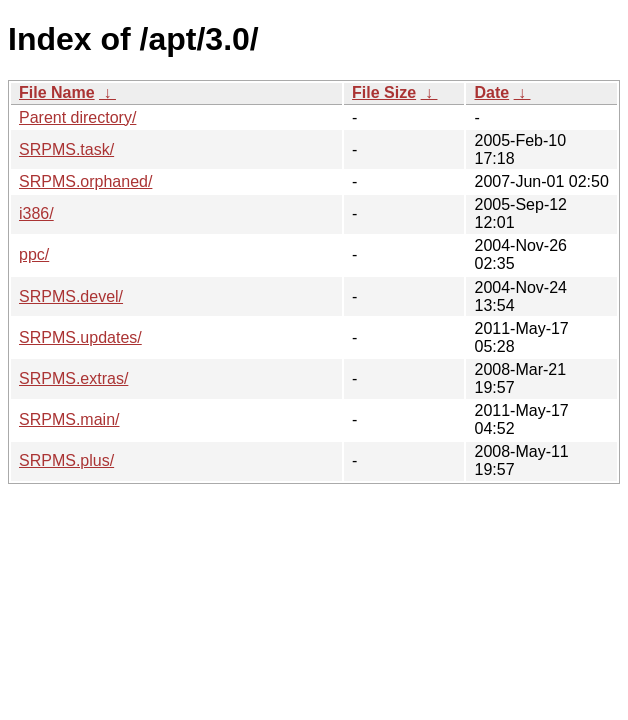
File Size (384, 92)
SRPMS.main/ (69, 419)
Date (491, 92)
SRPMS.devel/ (71, 296)
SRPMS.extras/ (73, 378)
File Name (57, 92)
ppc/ (34, 254)
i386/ (36, 213)
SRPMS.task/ (66, 149)
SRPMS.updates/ (80, 337)
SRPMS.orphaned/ (85, 181)
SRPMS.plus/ (66, 460)
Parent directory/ (77, 117)
